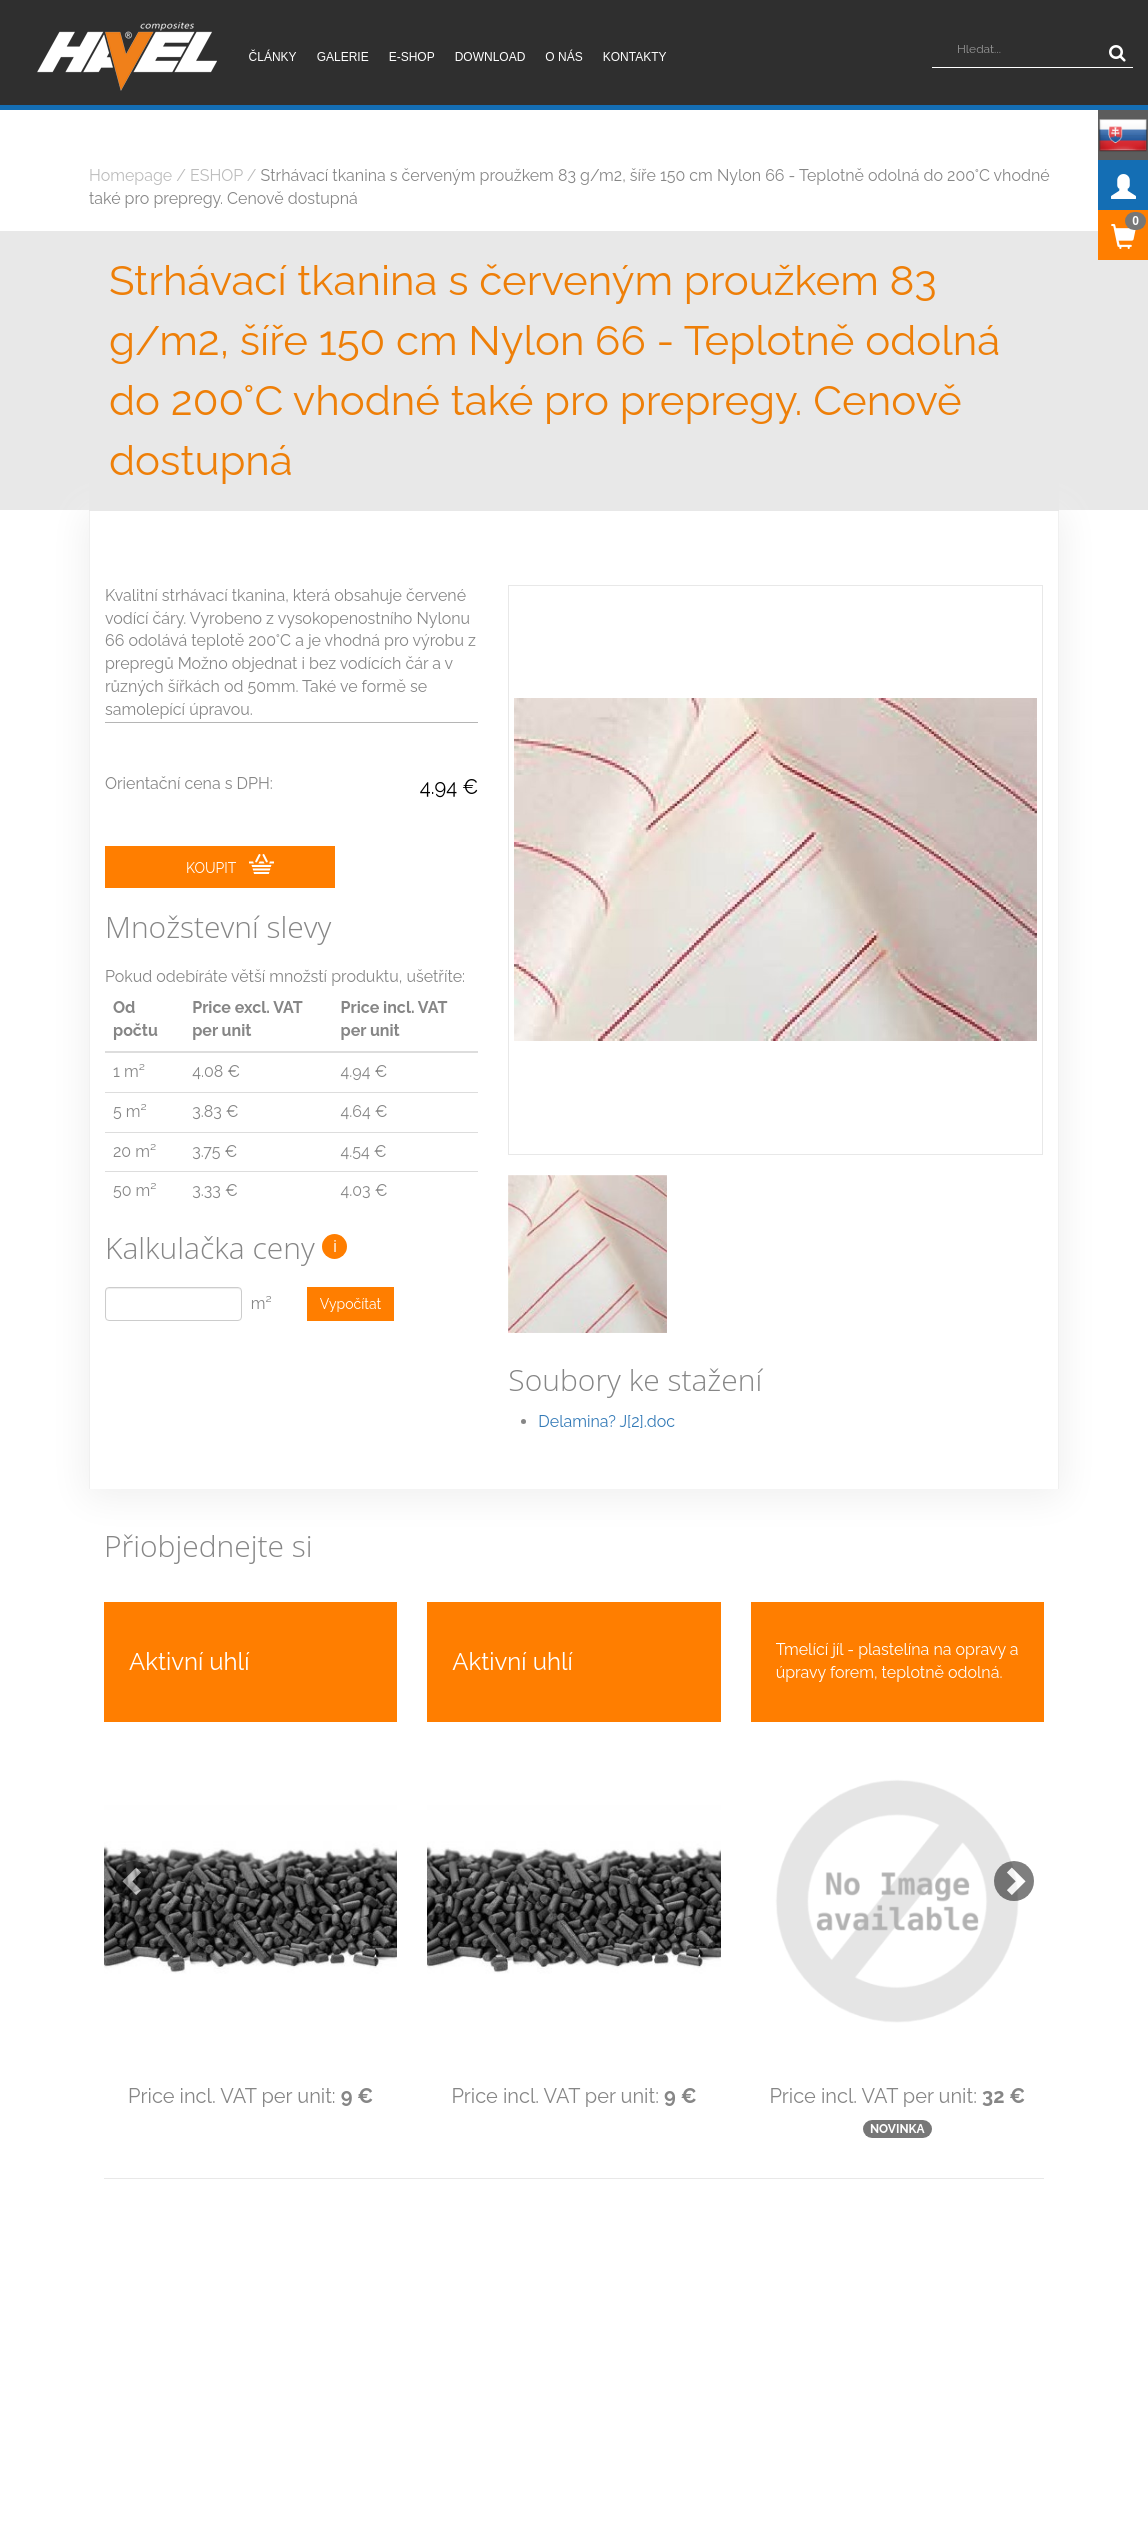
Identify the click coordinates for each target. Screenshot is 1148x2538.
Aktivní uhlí (189, 1661)
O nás (563, 57)
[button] (124, 1871)
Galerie (343, 57)
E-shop (412, 57)
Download (490, 57)
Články (273, 57)
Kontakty (635, 57)
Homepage (130, 175)
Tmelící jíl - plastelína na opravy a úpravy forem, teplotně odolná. (897, 1661)
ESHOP (216, 175)
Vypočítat (351, 1304)
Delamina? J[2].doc (606, 1421)
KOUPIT (230, 865)
